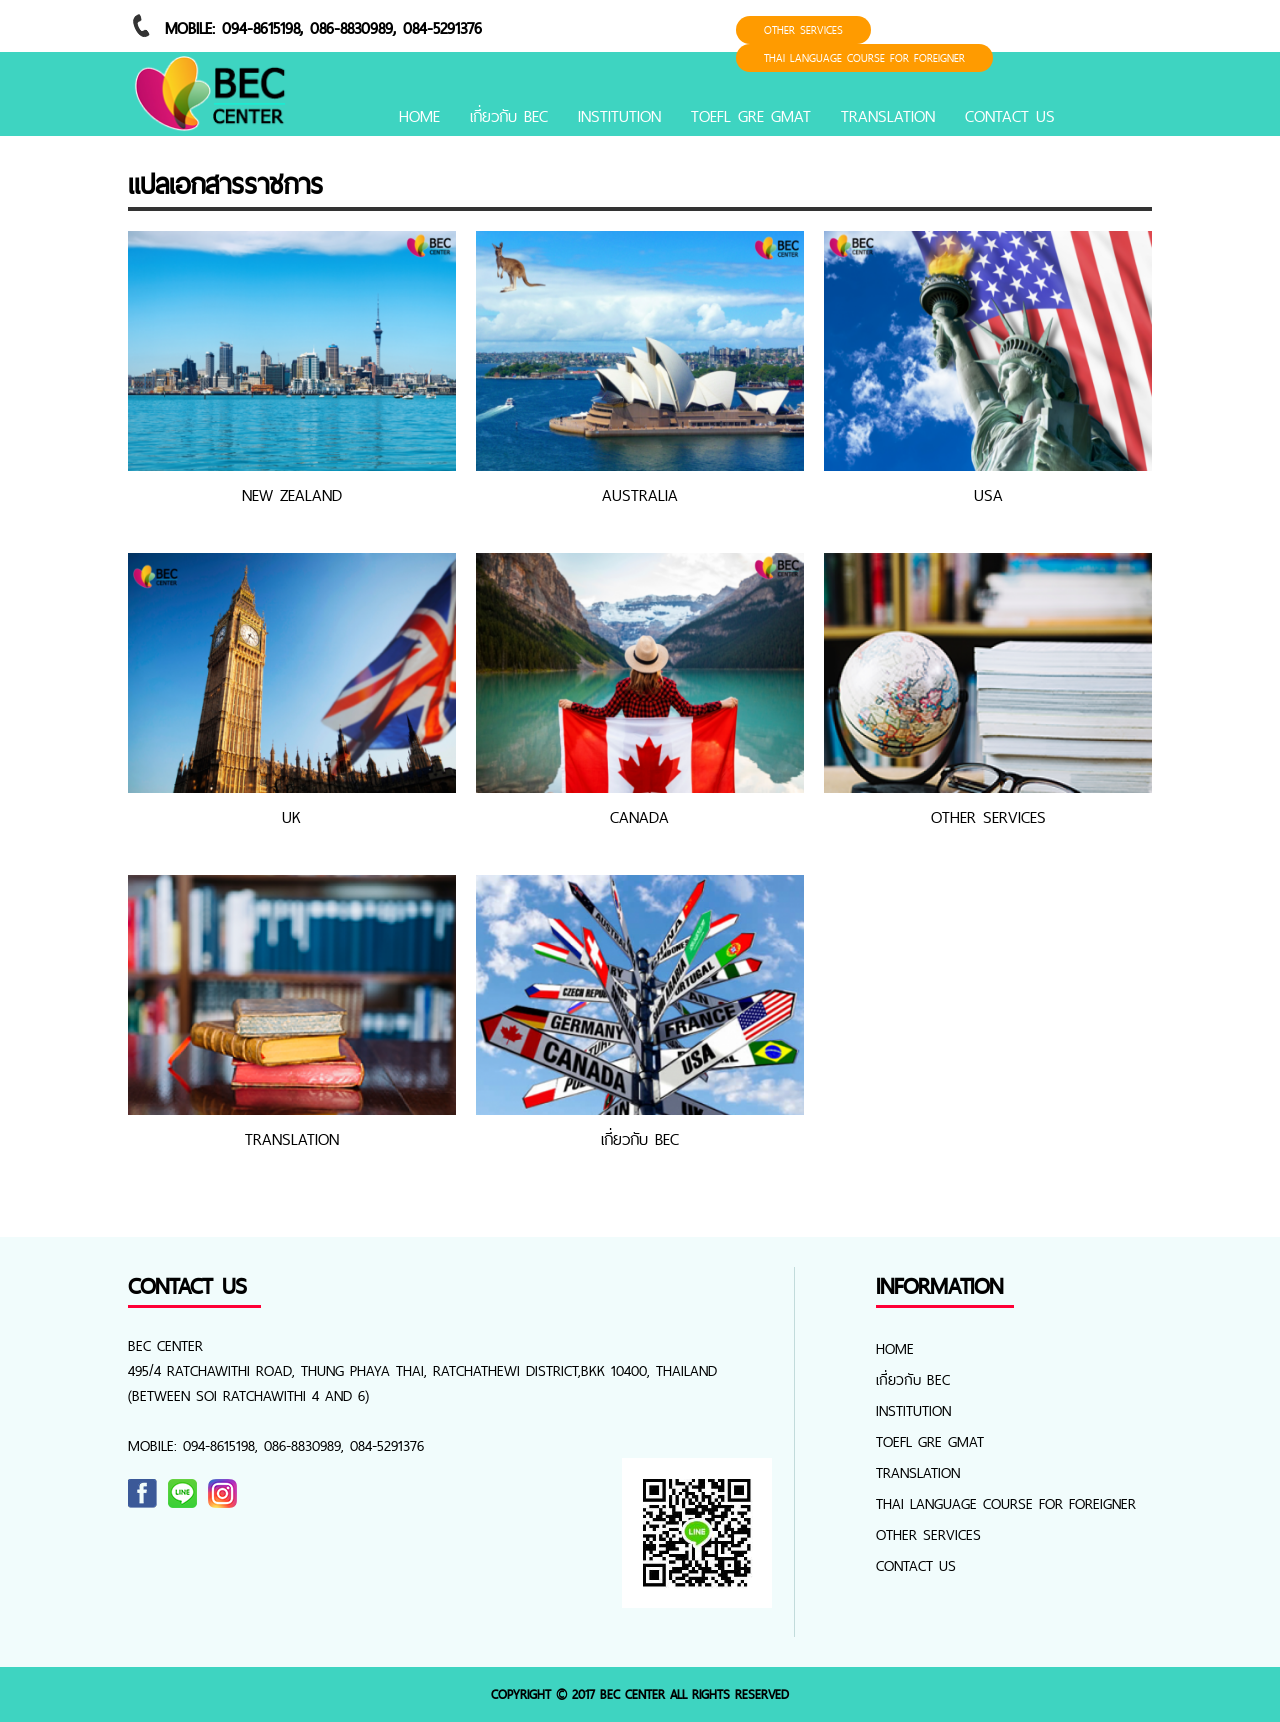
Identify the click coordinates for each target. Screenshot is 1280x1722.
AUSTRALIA (640, 495)
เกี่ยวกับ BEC (509, 116)
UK (291, 817)
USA (988, 495)
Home (419, 116)
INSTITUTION (619, 116)
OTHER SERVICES (803, 30)
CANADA (639, 817)
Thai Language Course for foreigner (864, 58)
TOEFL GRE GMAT (751, 116)
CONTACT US (1010, 116)
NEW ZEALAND (292, 495)
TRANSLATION (888, 116)
